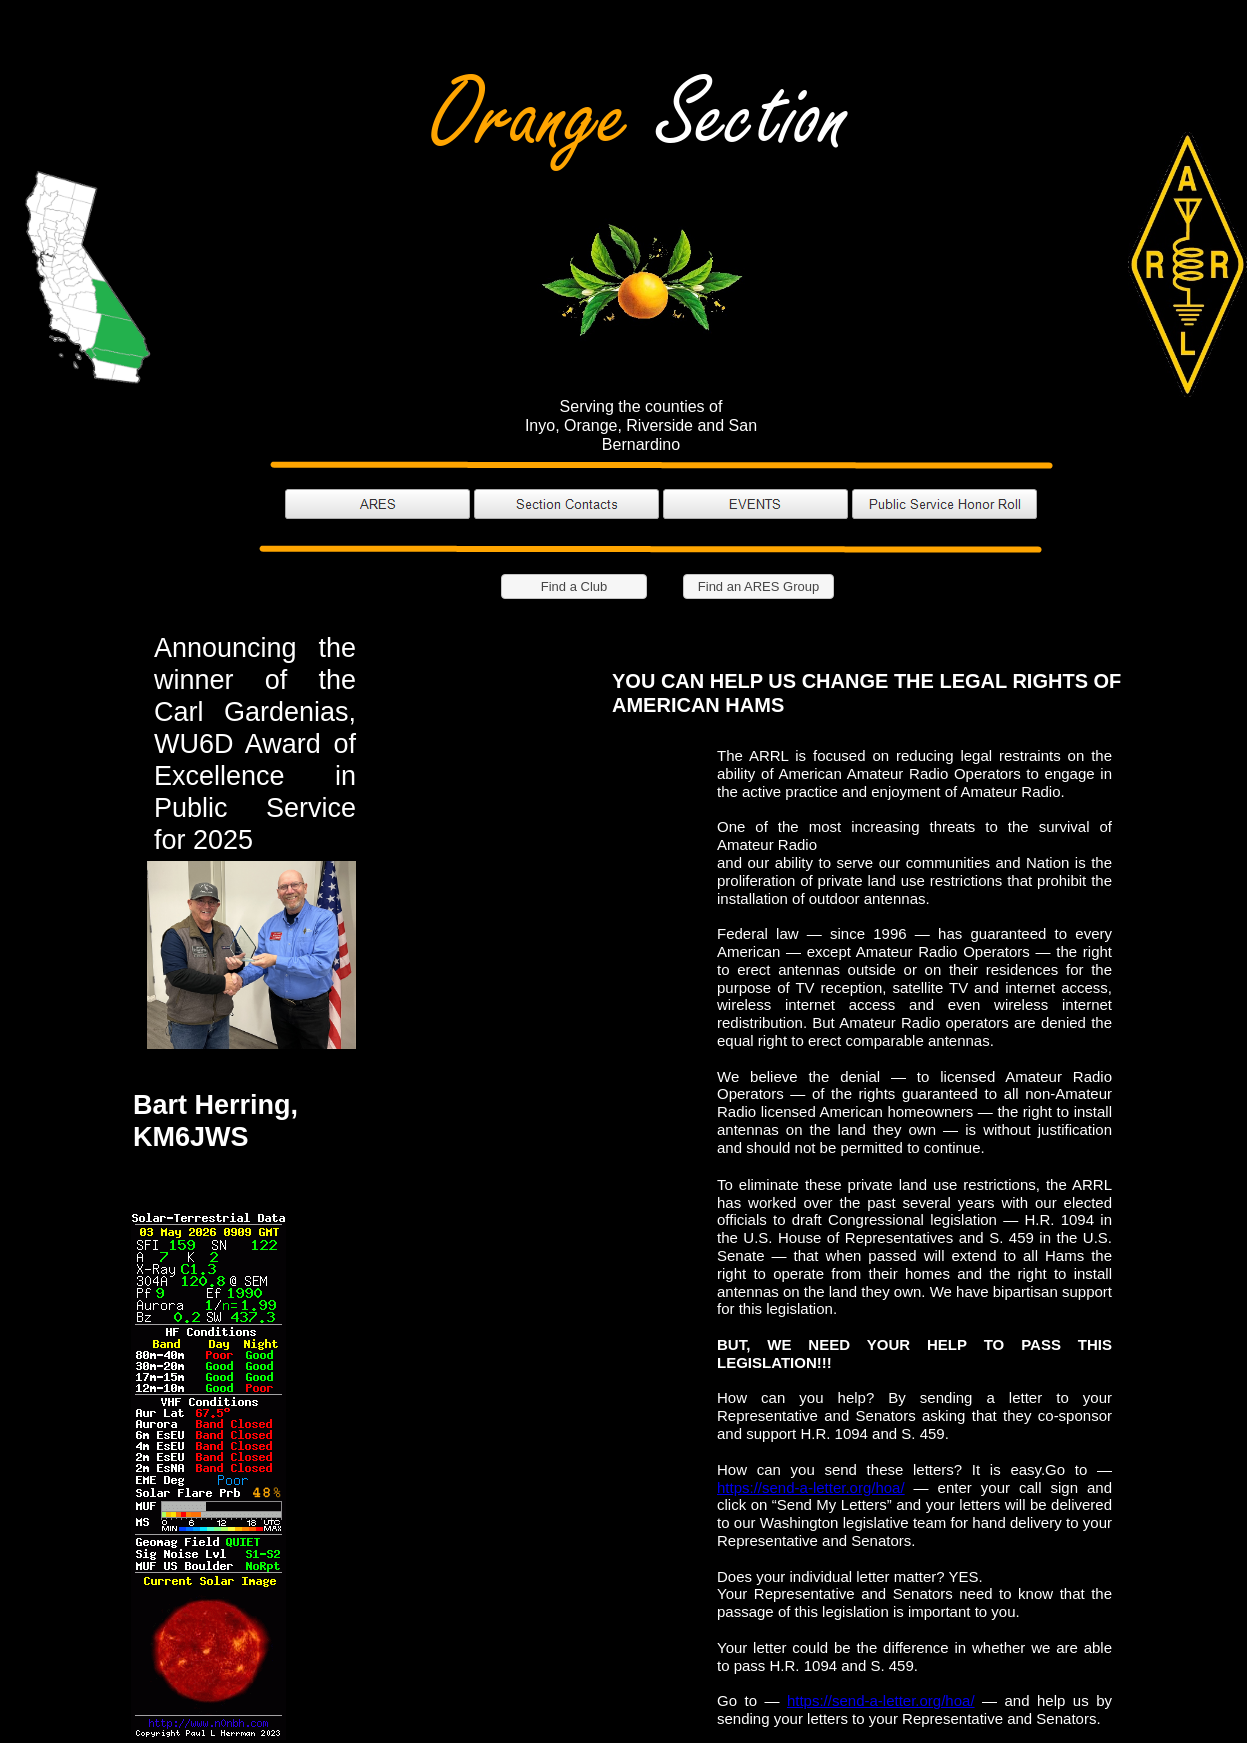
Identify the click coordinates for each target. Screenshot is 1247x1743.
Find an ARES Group (758, 586)
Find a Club (574, 586)
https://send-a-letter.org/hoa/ (811, 1487)
